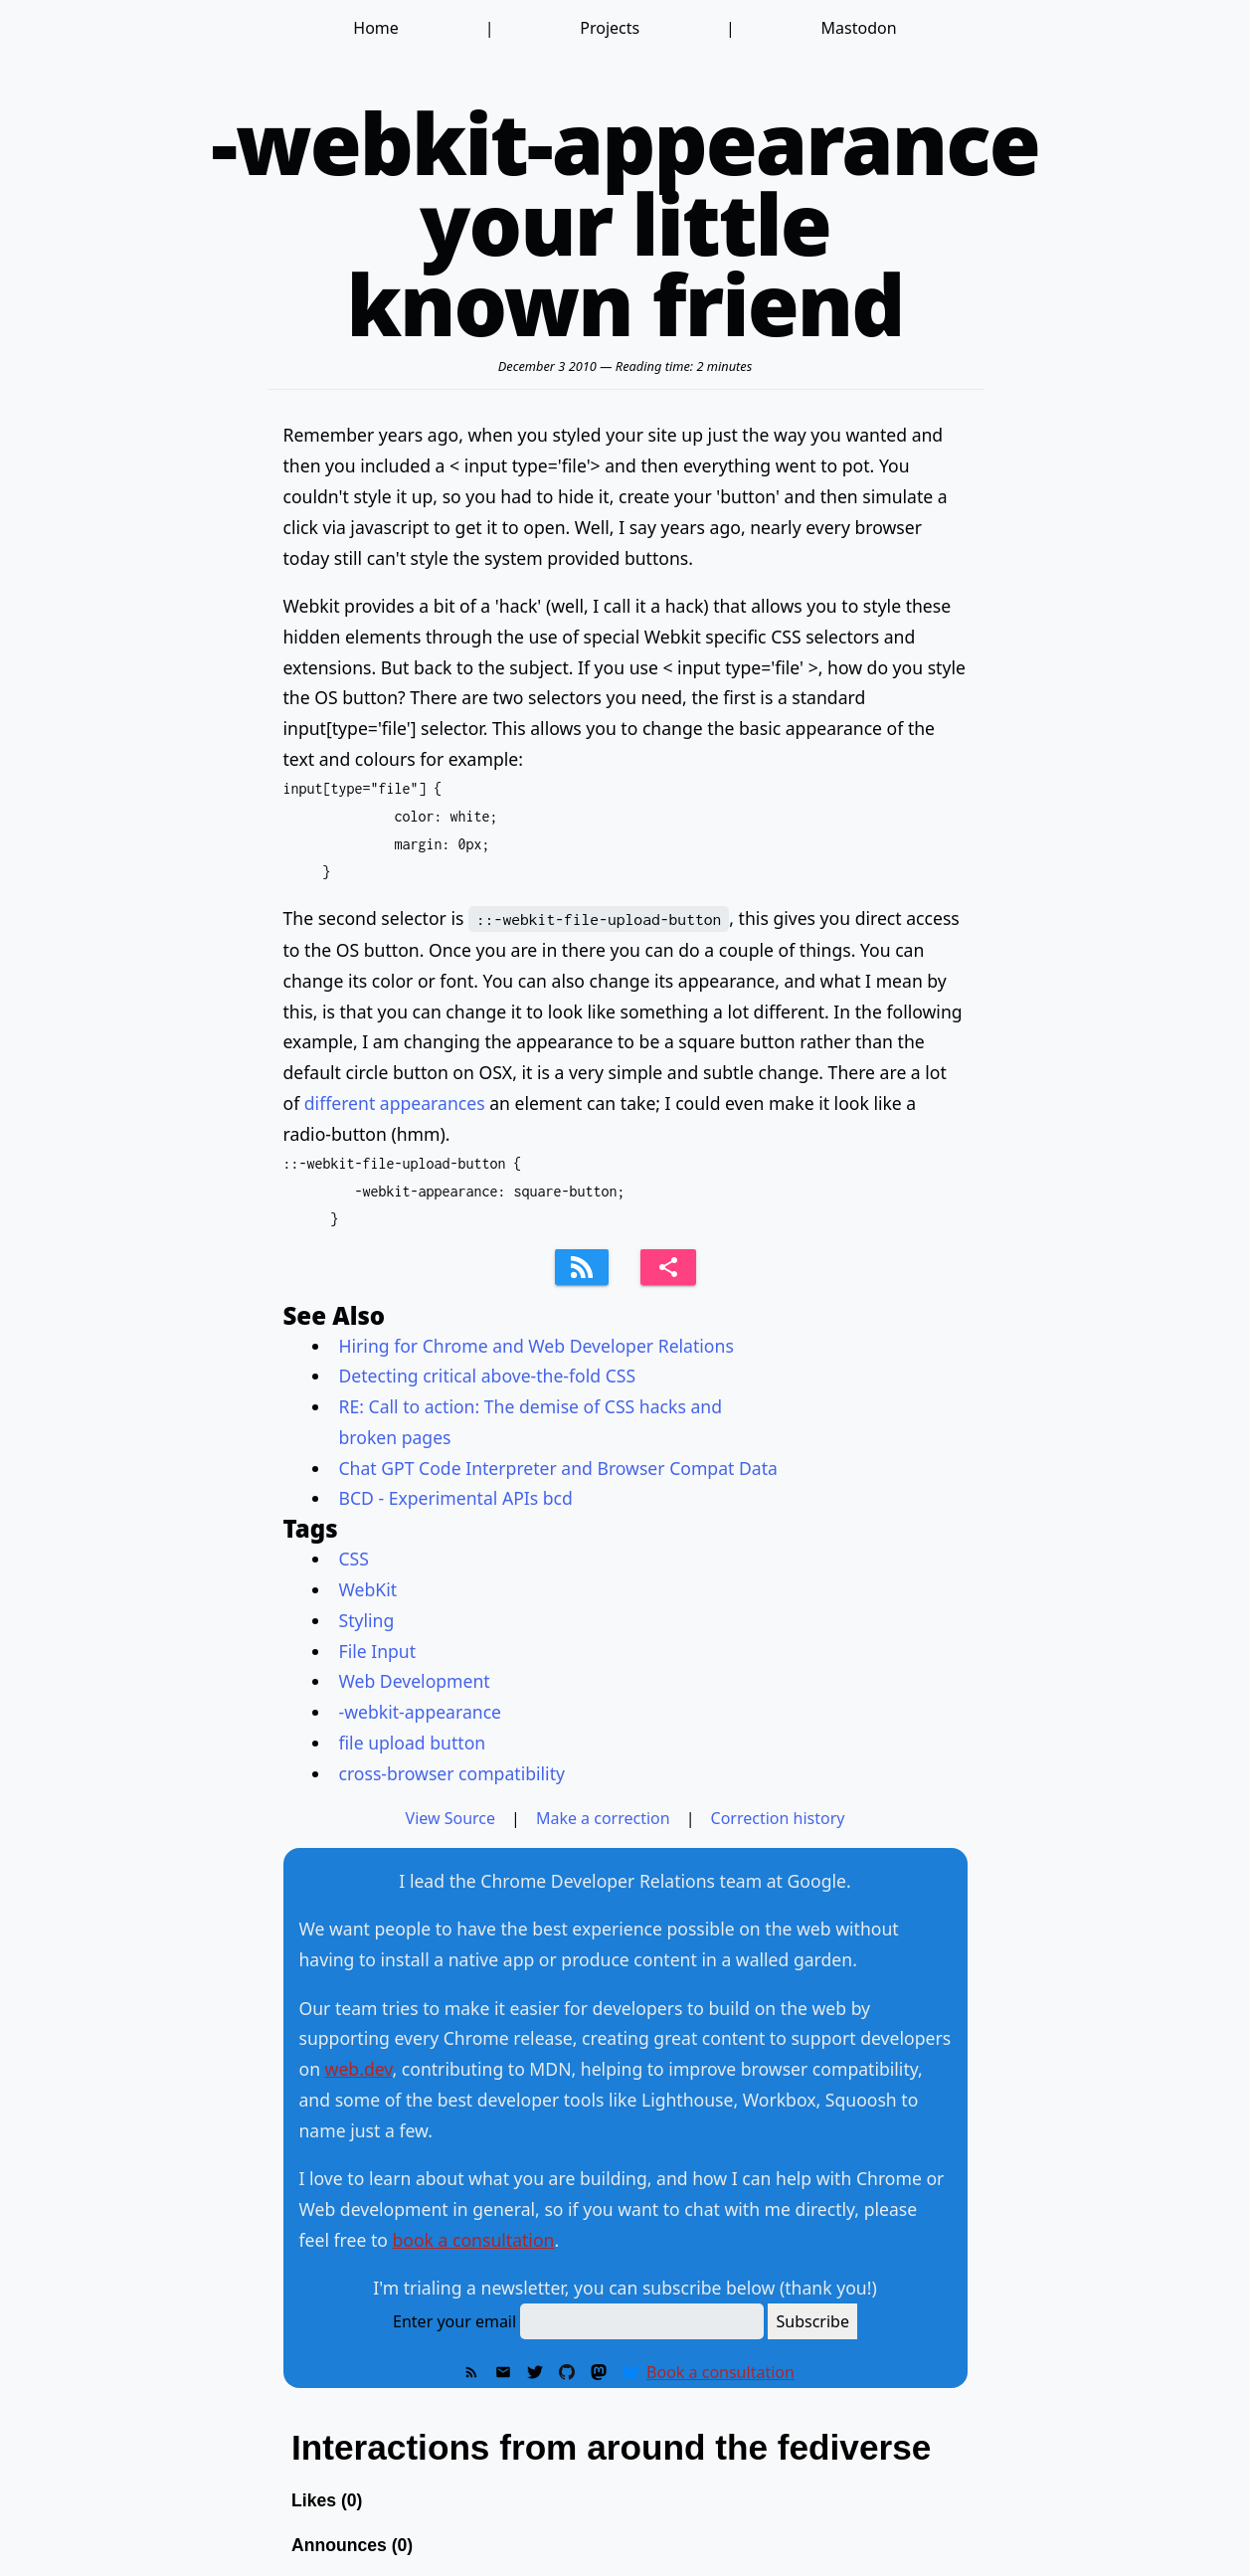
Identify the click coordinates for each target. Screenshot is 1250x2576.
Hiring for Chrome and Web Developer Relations (536, 1346)
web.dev (359, 2069)
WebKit (368, 1589)
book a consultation (473, 2240)
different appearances (394, 1103)
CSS (354, 1558)
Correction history (778, 1818)
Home (376, 28)
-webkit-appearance (420, 1712)
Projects (609, 28)
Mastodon (859, 28)
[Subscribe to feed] (582, 1267)
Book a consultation (720, 2372)
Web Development (414, 1681)
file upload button (412, 1742)
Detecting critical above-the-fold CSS (487, 1375)
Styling (367, 1620)
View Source (451, 1818)
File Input (378, 1651)
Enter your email (454, 2321)
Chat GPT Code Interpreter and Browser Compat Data (558, 1468)
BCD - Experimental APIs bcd (456, 1498)
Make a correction (603, 1818)
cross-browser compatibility (452, 1773)
